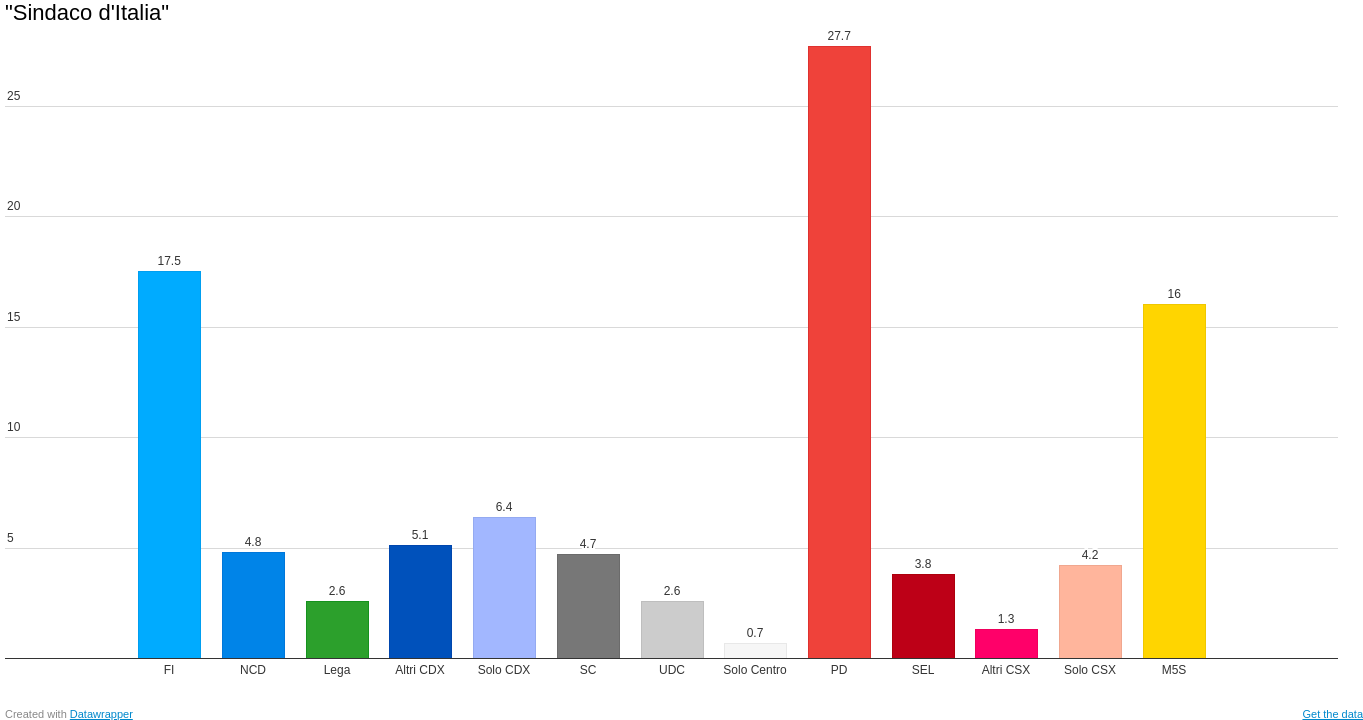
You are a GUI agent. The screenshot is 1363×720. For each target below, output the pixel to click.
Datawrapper (101, 714)
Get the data (1332, 714)
